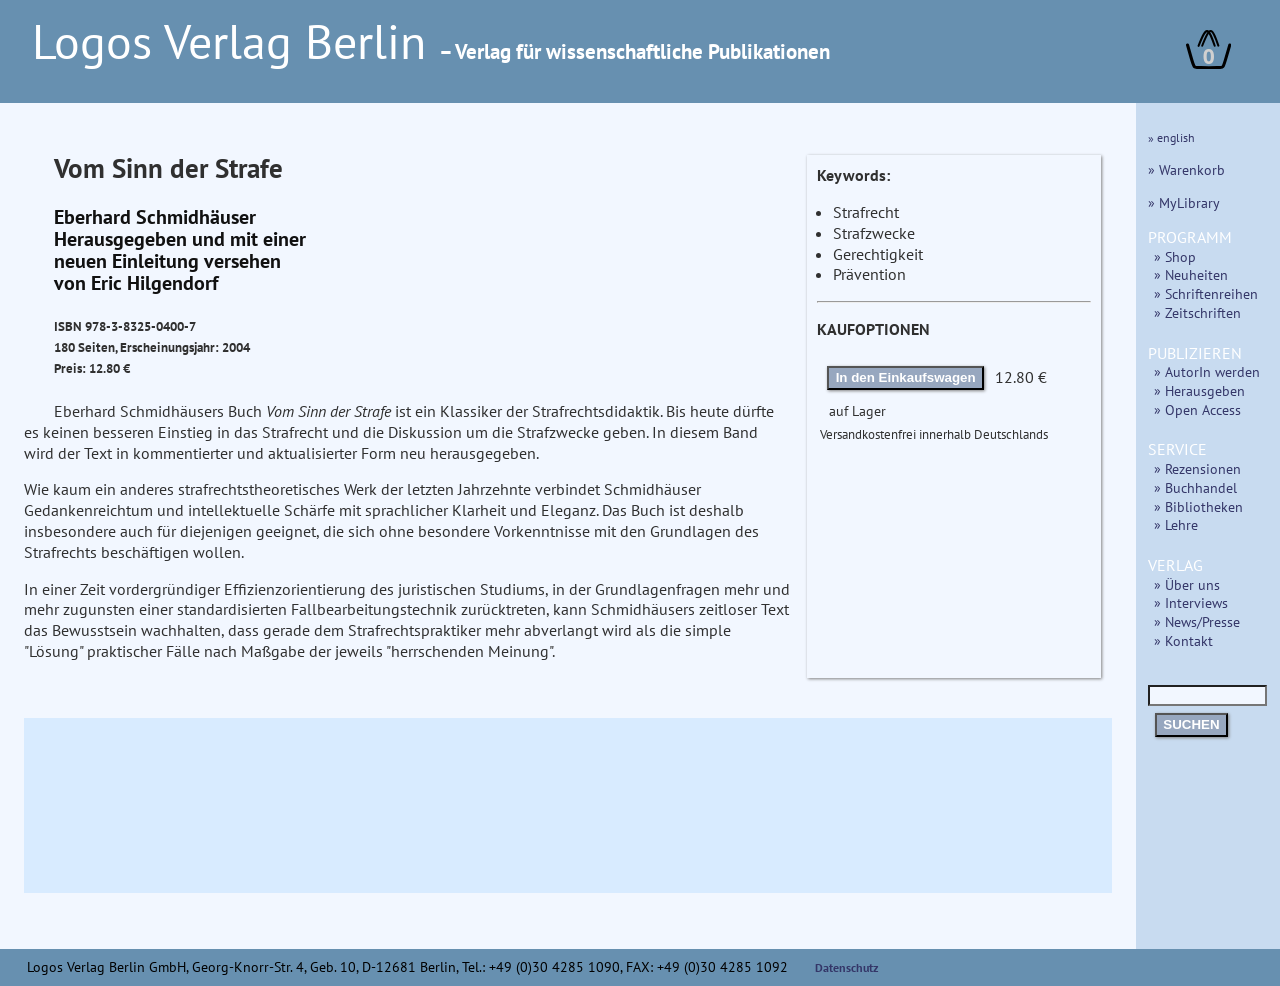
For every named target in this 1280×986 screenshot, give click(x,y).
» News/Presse (1197, 621)
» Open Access (1197, 409)
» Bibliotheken (1198, 506)
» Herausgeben (1199, 390)
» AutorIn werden (1207, 371)
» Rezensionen (1197, 468)
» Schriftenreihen (1206, 293)
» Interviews (1191, 602)
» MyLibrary (1184, 202)
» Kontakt (1183, 640)
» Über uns (1187, 584)
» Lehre (1176, 524)
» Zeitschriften (1197, 312)
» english (1171, 137)
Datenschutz (847, 967)
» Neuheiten (1191, 274)
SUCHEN (1191, 724)
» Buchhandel (1195, 487)
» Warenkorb (1186, 169)
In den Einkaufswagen (906, 377)
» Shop (1175, 256)
